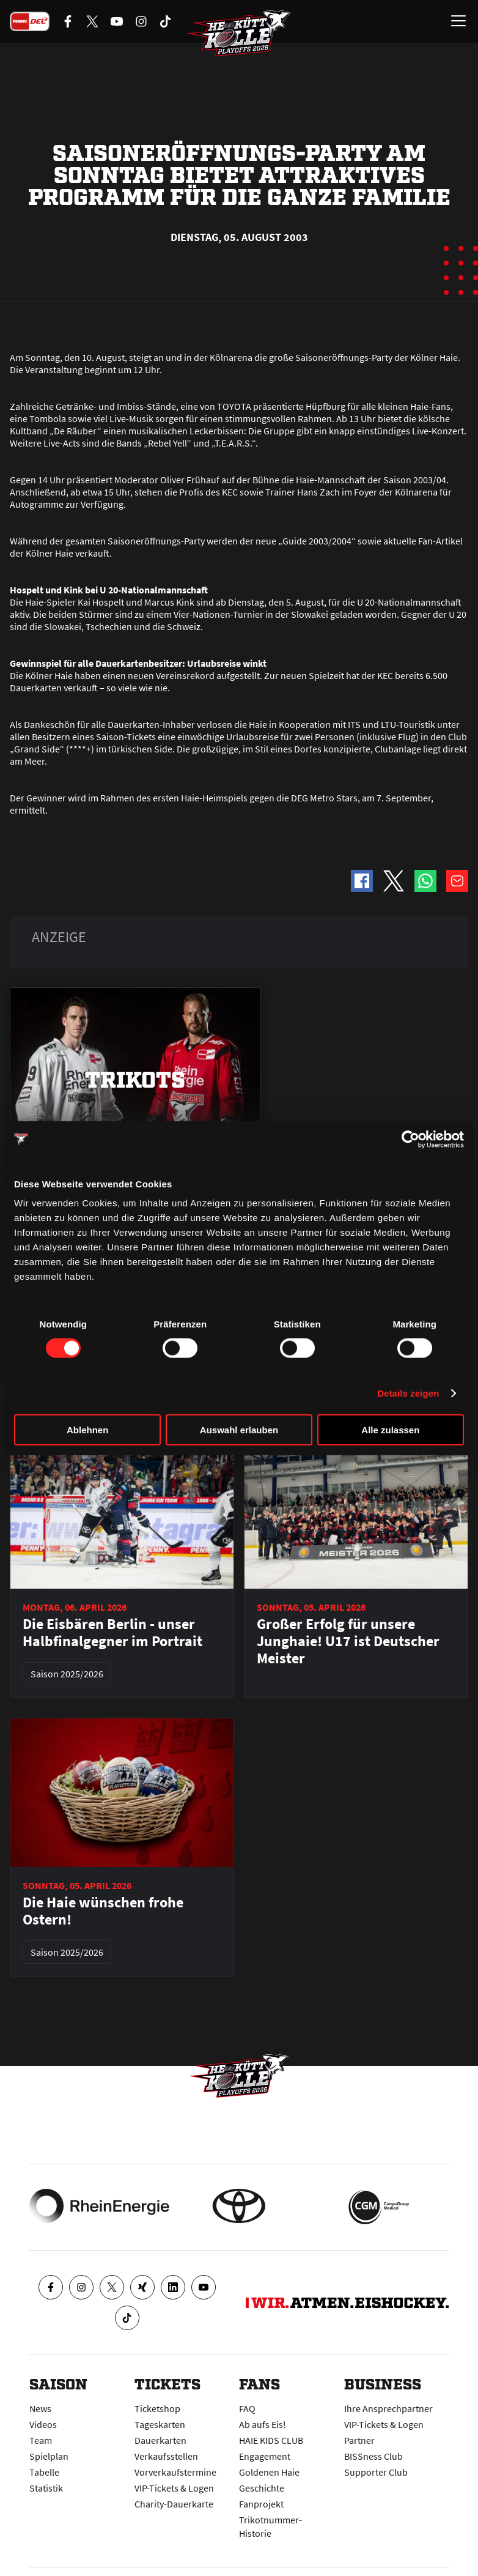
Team (40, 2440)
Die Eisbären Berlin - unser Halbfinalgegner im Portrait (112, 1633)
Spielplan (48, 2456)
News (40, 2408)
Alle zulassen (390, 1430)
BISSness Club (373, 2456)
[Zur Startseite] (239, 34)
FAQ (247, 2408)
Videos (43, 2424)
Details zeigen (408, 1392)
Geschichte (261, 2488)
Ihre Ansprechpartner (388, 2408)
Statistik (46, 2488)
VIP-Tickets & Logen (174, 2488)
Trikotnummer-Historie (270, 2526)
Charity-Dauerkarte (173, 2504)
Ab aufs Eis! (262, 2424)
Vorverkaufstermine (175, 2472)
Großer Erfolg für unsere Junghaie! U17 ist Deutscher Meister (348, 1641)
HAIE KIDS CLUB (271, 2440)
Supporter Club (376, 2472)
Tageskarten (159, 2424)
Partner (359, 2440)
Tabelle (44, 2472)
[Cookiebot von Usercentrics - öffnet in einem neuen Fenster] (410, 1139)
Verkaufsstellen (166, 2456)
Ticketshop (157, 2408)
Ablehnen (87, 1430)
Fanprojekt (261, 2504)
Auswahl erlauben (239, 1430)
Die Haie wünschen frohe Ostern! (103, 1911)
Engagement (264, 2456)
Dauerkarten (160, 2440)
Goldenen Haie (269, 2472)
